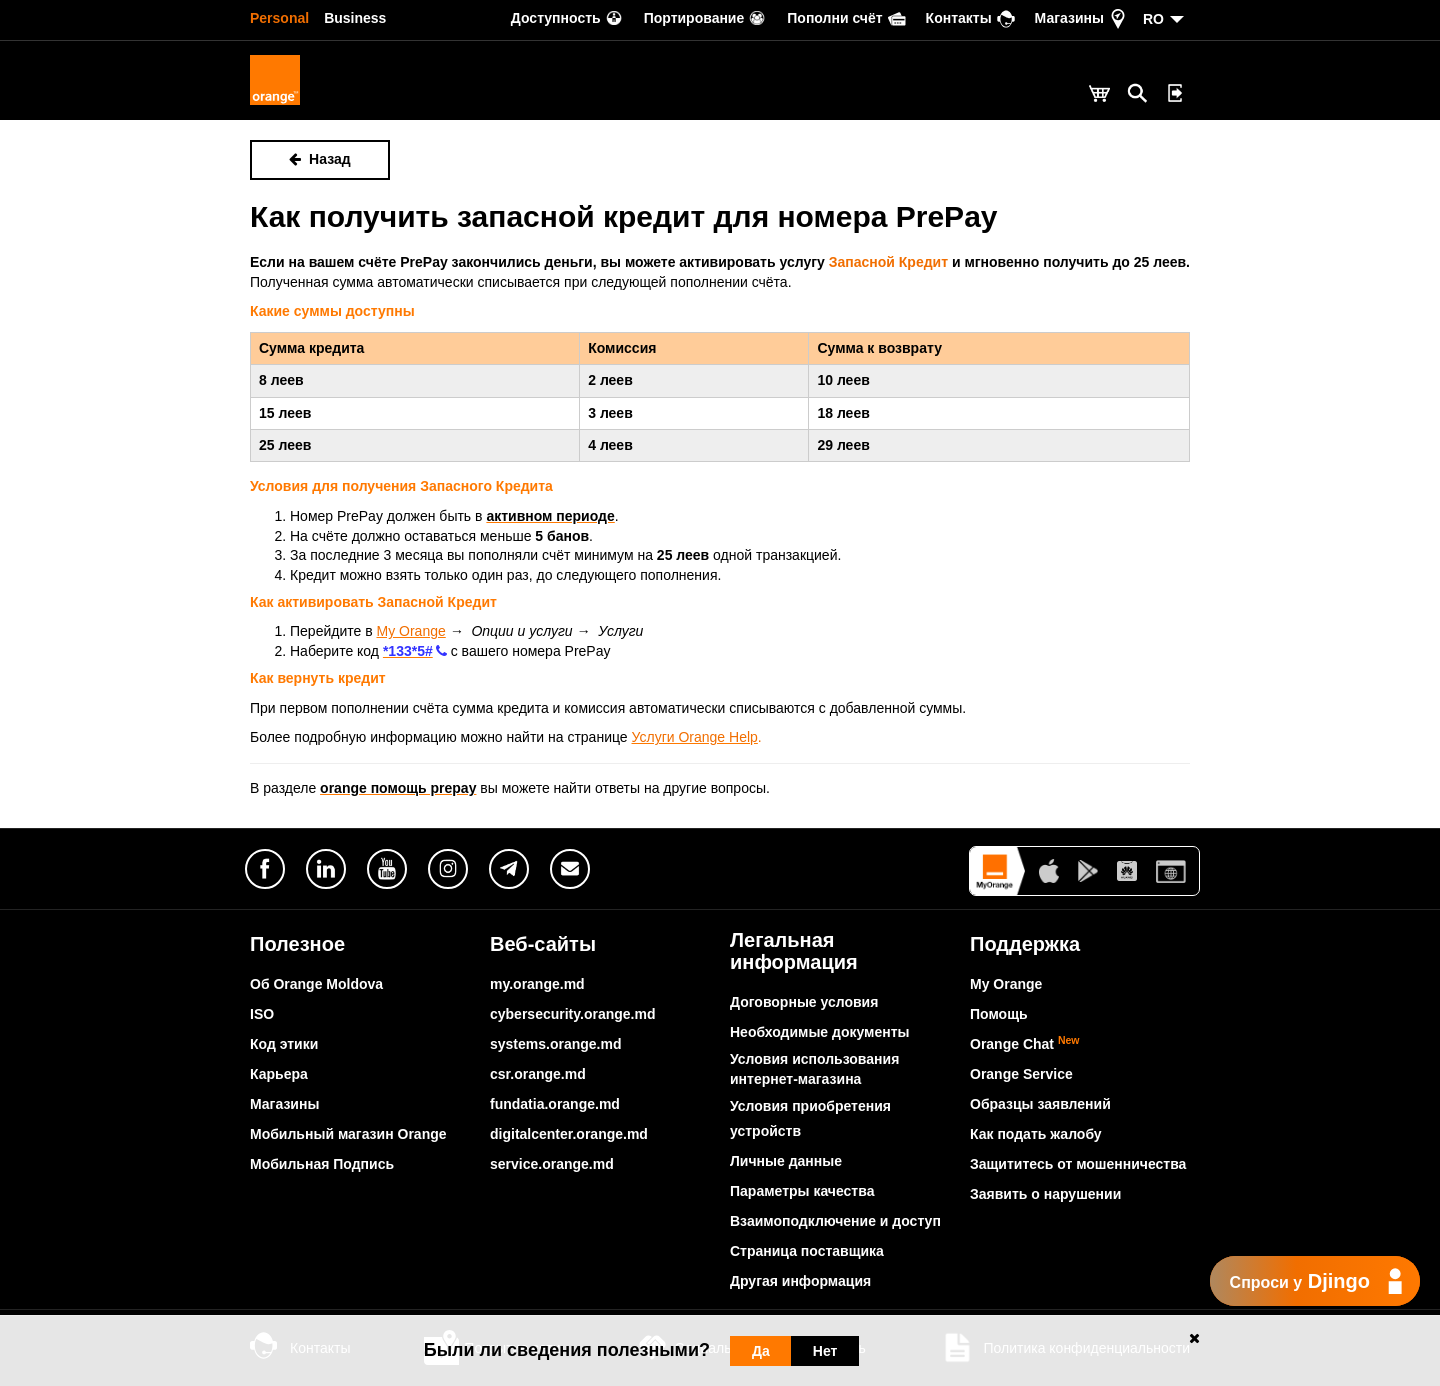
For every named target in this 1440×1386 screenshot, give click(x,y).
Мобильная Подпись (322, 1164)
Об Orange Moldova (316, 984)
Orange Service (1021, 1074)
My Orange (1006, 984)
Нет (825, 1351)
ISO (262, 1014)
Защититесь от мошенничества (1078, 1164)
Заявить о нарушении (1045, 1194)
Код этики (284, 1044)
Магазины (284, 1104)
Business (355, 18)
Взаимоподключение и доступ (835, 1221)
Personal (279, 18)
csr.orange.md (538, 1074)
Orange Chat (1025, 1044)
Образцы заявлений (1040, 1104)
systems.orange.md (556, 1044)
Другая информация (800, 1281)
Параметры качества (802, 1191)
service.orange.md (552, 1164)
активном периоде (550, 516)
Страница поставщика (807, 1251)
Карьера (279, 1074)
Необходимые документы (820, 1032)
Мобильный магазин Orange (348, 1134)
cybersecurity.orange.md (572, 1014)
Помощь (999, 1014)
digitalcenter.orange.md (569, 1134)
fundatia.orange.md (555, 1104)
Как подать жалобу (1036, 1134)
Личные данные (786, 1161)
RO (1153, 19)
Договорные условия (804, 1002)
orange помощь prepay (398, 788)
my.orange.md (537, 984)
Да (761, 1351)
